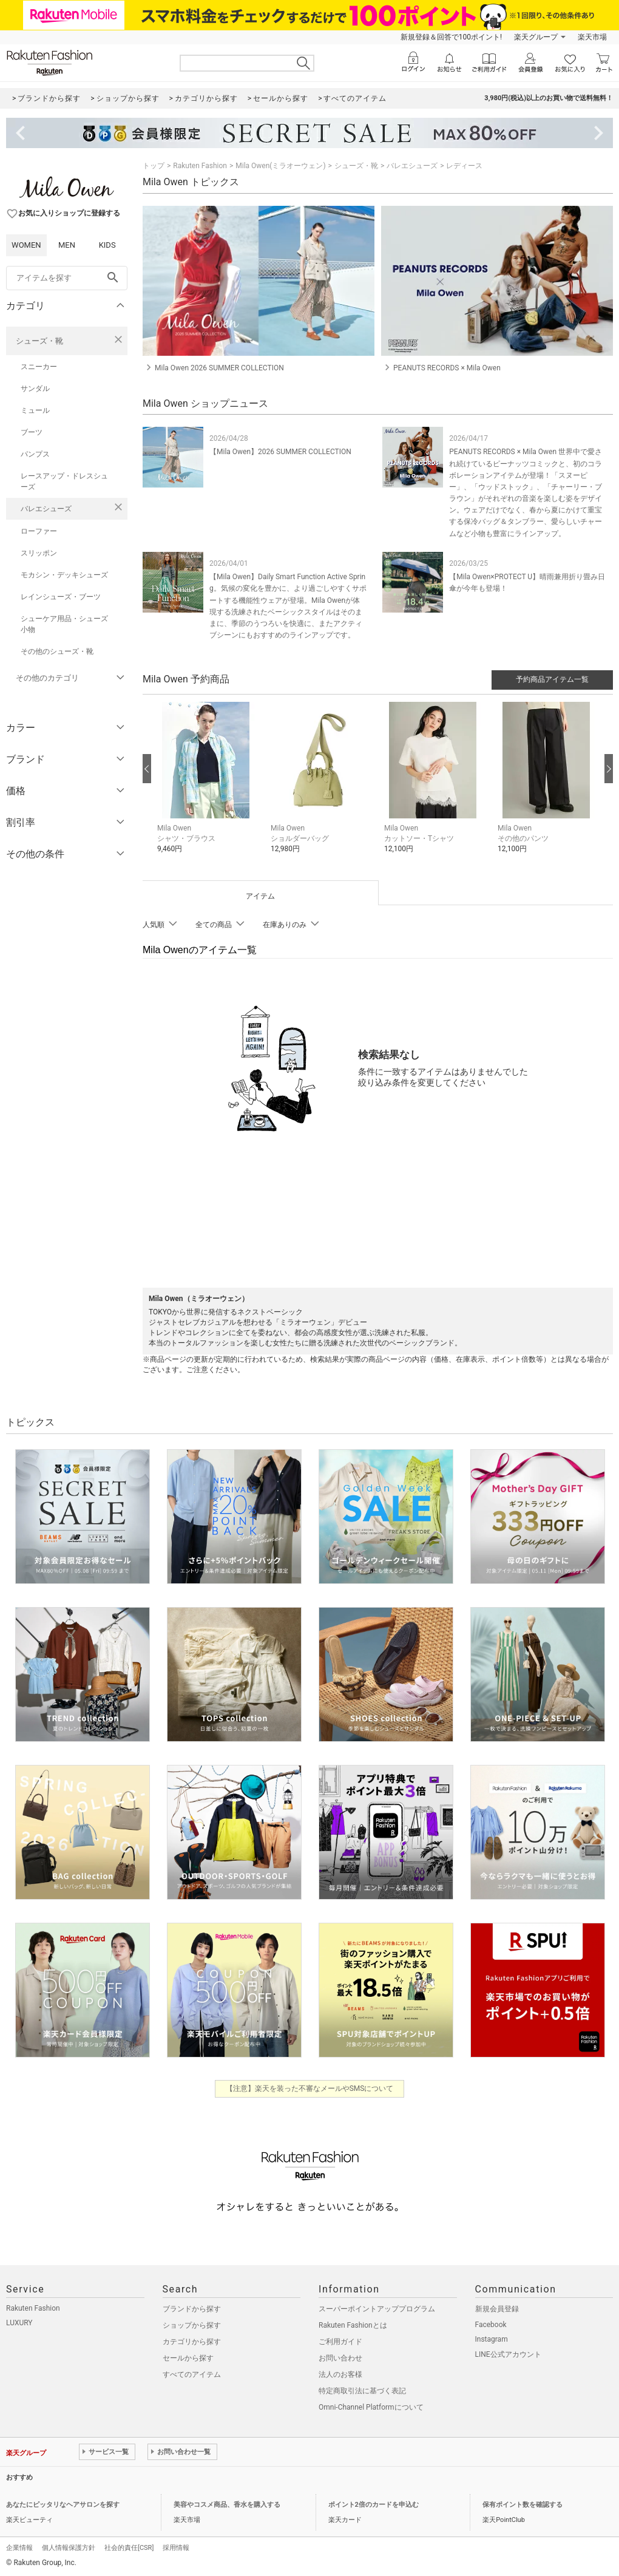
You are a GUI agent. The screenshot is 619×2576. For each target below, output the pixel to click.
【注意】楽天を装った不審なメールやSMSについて (310, 2088)
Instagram (491, 2339)
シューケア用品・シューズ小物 (64, 624)
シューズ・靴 (39, 340)
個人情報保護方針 (68, 2548)
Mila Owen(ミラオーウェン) (280, 165)
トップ (153, 165)
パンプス (35, 454)
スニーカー (39, 366)
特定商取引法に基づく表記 (362, 2391)
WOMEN (26, 245)
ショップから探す (192, 2325)
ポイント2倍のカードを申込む (373, 2505)
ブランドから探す (192, 2309)
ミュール (35, 410)
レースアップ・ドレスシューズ (64, 481)
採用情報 (176, 2548)
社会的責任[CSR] (129, 2548)
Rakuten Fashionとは (353, 2325)
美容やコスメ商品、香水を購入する (227, 2505)
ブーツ (31, 432)
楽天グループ (536, 37)
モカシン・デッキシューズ (64, 575)
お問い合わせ (340, 2358)
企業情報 (19, 2548)
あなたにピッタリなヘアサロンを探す (63, 2505)
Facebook (491, 2324)
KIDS (107, 245)
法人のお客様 (340, 2374)
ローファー (39, 531)
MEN (66, 245)
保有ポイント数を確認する (522, 2505)
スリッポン (39, 553)
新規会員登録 (497, 2309)
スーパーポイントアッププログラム (377, 2309)
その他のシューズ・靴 (57, 651)
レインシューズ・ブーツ (61, 597)
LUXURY (19, 2323)
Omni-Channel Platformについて (371, 2407)
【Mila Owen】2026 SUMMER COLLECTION (280, 451)
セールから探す (188, 2358)
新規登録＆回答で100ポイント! (451, 37)
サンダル (35, 388)
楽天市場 (592, 37)
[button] (208, 786)
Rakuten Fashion (200, 165)
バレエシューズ (46, 509)
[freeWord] (66, 278)
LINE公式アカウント (508, 2354)
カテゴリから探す (192, 2341)
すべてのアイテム (192, 2374)
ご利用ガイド (340, 2341)
